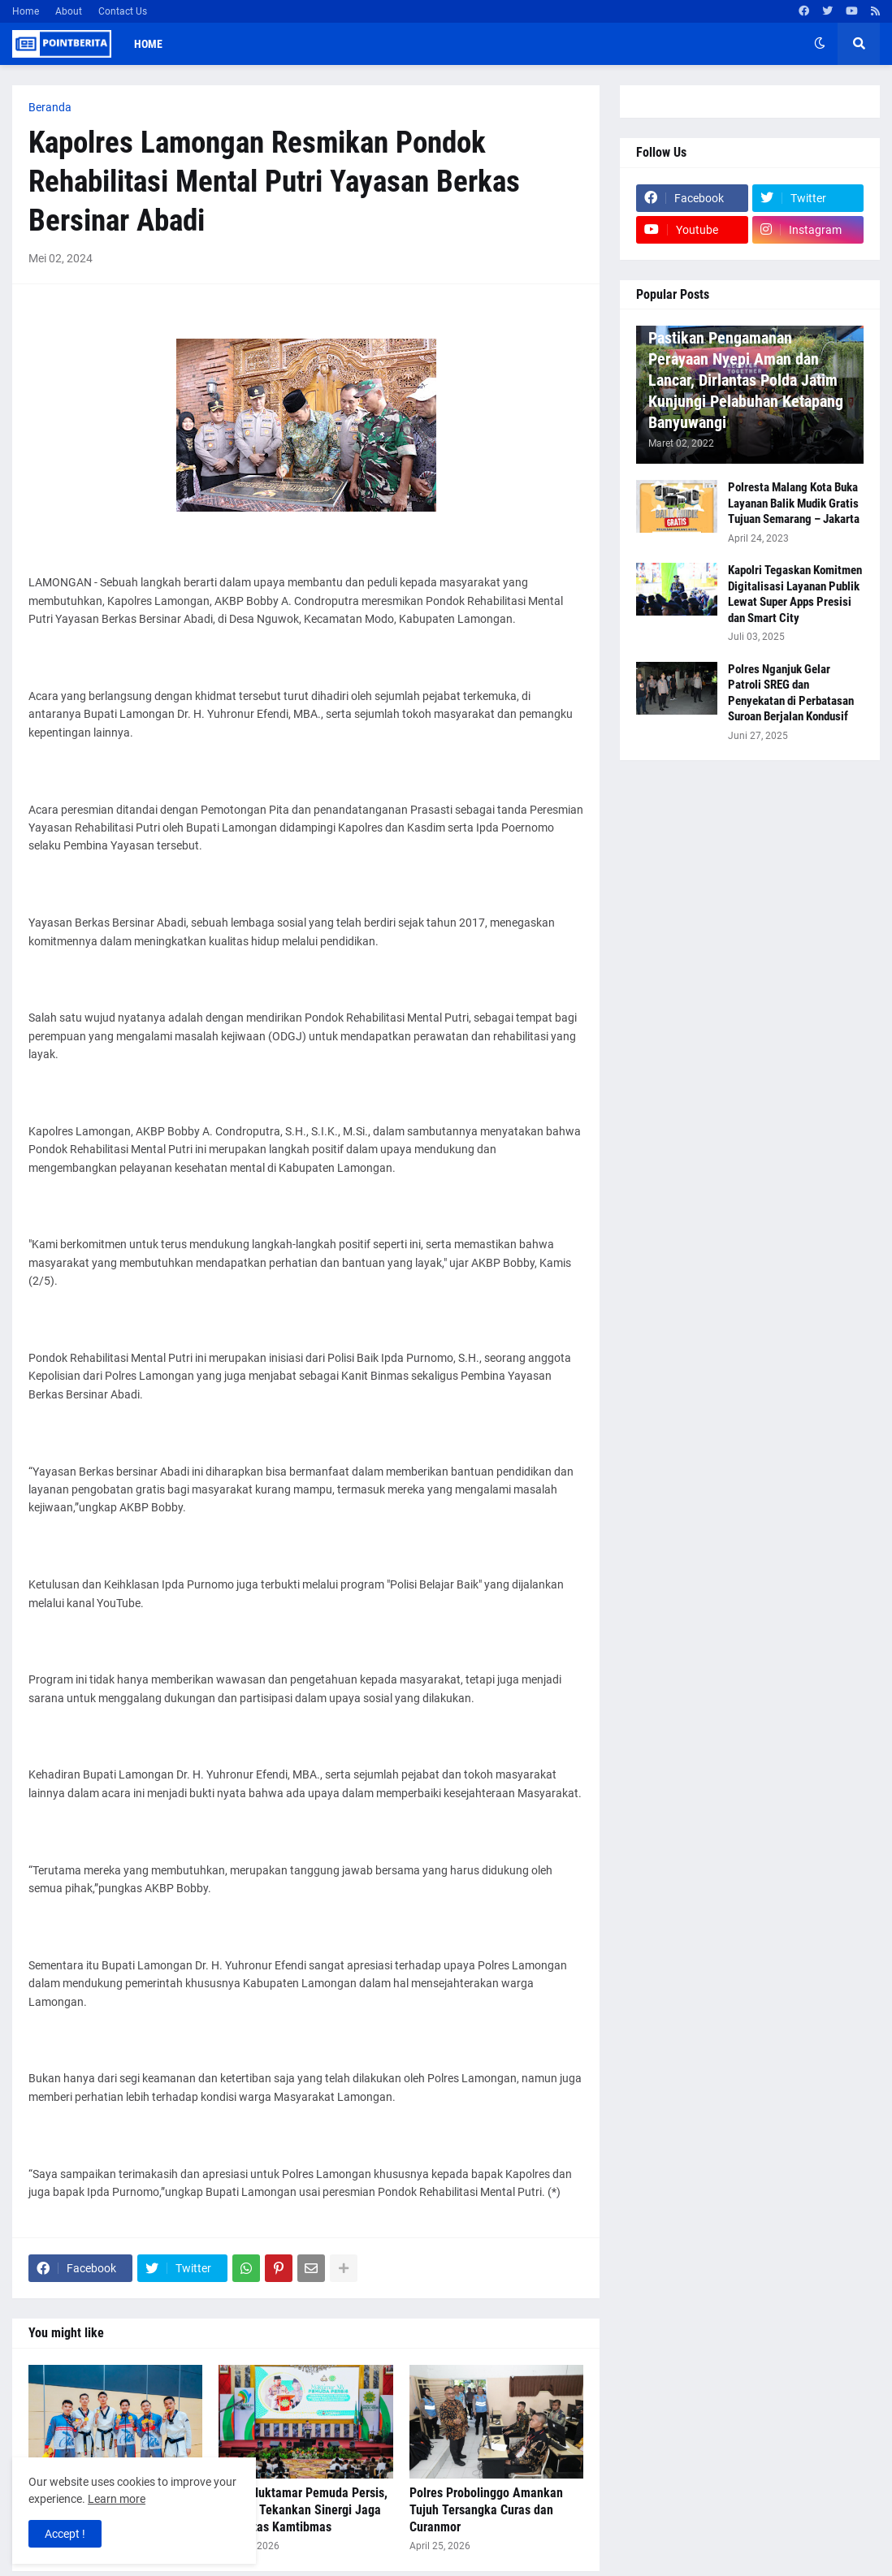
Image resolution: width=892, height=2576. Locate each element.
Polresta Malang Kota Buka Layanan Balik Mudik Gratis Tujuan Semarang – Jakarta (794, 503)
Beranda (49, 107)
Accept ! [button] (65, 2533)
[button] (820, 44)
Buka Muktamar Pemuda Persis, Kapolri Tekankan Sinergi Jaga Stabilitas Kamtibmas (303, 2510)
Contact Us (122, 11)
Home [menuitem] (148, 43)
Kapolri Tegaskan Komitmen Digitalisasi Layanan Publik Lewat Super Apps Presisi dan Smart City (795, 594)
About (68, 11)
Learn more (116, 2498)
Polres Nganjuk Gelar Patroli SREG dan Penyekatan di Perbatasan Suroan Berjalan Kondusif (791, 693)
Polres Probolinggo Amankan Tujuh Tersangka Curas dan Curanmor (486, 2510)
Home (25, 11)
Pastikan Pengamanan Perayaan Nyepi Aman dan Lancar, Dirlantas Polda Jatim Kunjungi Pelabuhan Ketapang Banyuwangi (745, 380)
